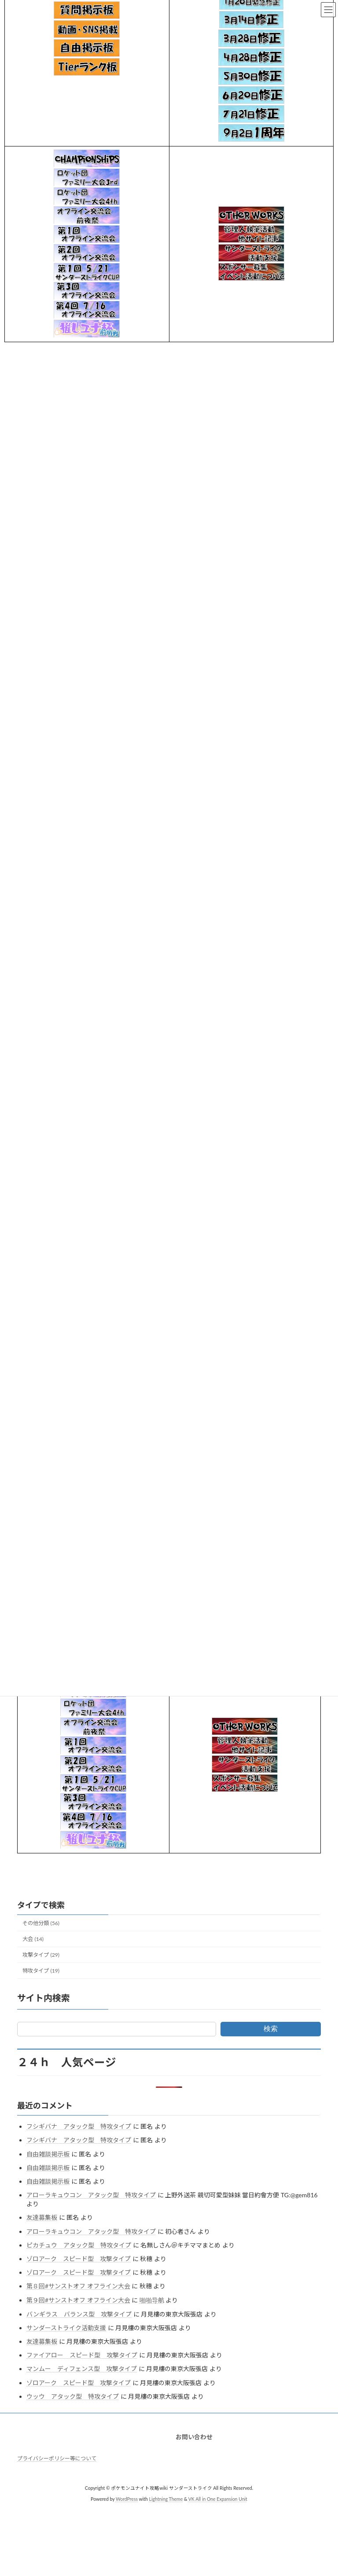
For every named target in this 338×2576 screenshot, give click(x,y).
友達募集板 (41, 2217)
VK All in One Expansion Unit (217, 2499)
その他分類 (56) (40, 1923)
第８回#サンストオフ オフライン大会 (78, 2286)
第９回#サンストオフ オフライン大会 (78, 2300)
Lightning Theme (166, 2499)
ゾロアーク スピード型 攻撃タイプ (78, 2258)
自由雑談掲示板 (48, 2154)
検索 (271, 2028)
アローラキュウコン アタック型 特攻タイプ (91, 2195)
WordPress (127, 2499)
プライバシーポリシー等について (56, 2458)
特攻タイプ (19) (40, 1970)
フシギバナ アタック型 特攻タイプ (78, 2126)
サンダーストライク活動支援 (66, 2327)
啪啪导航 (152, 2300)
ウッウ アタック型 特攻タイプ (72, 2396)
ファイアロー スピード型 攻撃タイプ (81, 2355)
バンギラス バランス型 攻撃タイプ (79, 2314)
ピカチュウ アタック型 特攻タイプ (78, 2245)
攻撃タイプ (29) (40, 1954)
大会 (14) (33, 1939)
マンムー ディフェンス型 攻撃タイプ (81, 2368)
